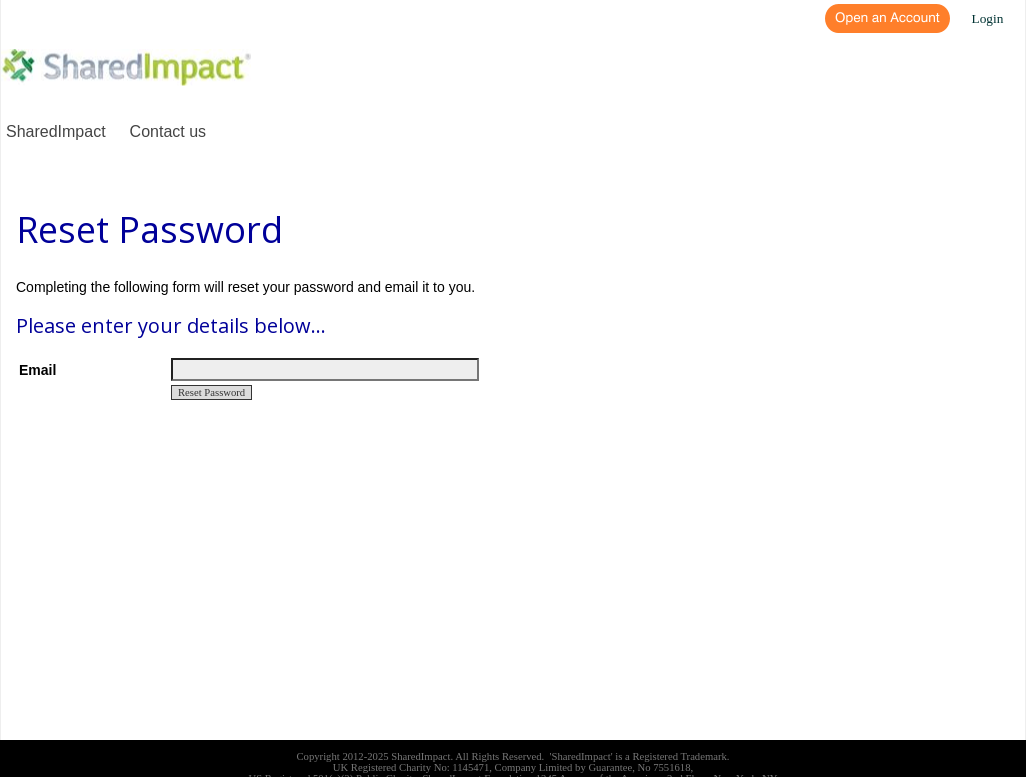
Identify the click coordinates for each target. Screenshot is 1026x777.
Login (988, 18)
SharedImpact (56, 131)
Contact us (168, 131)
